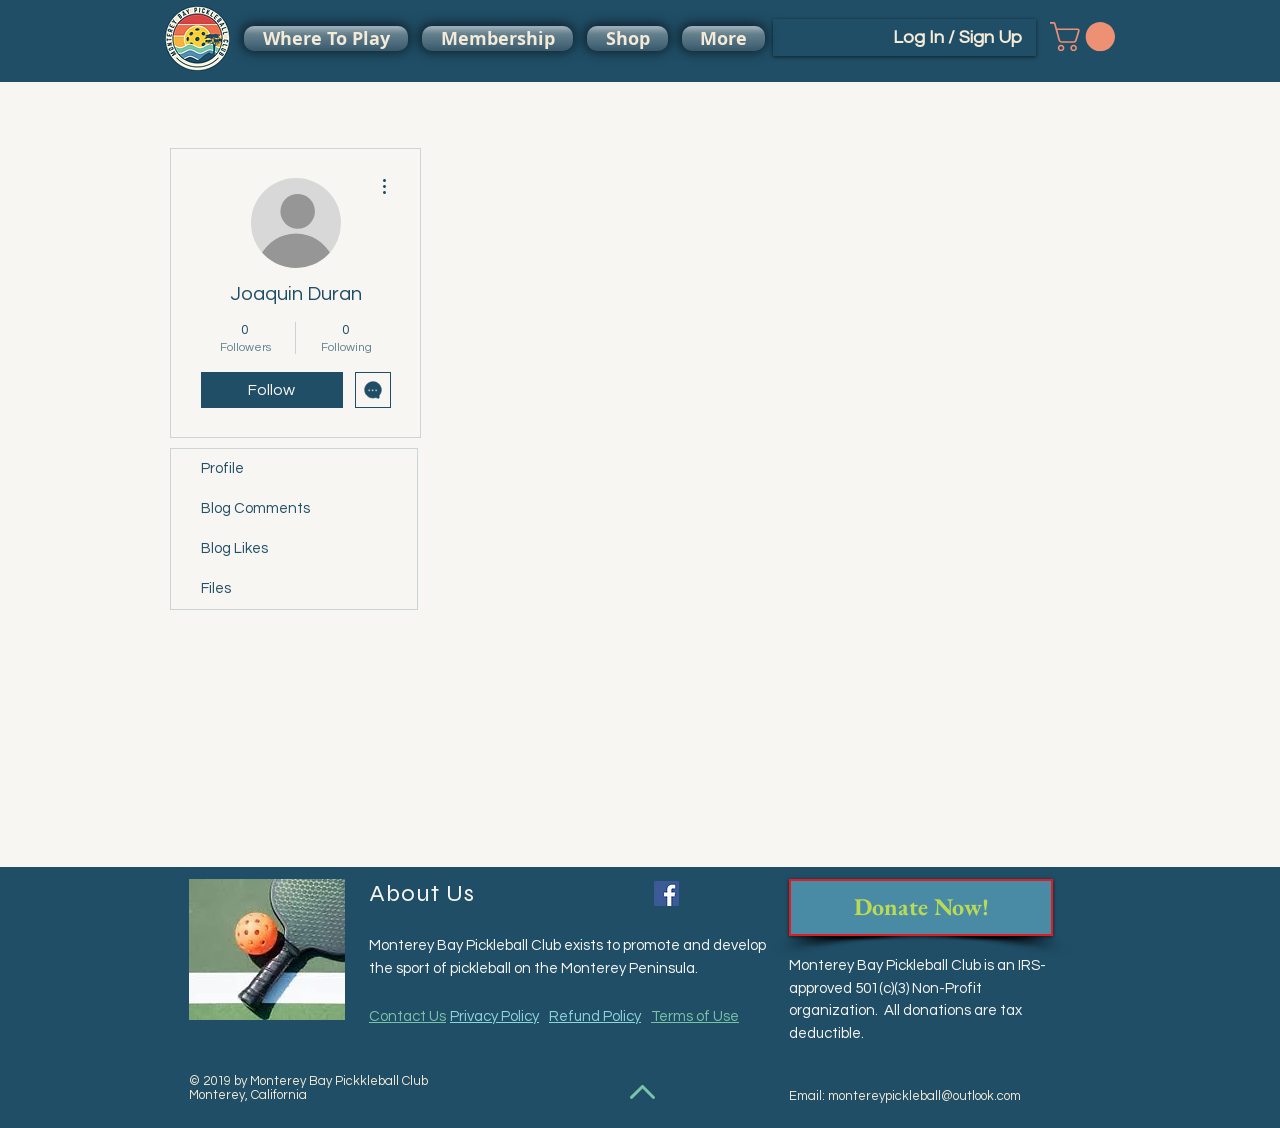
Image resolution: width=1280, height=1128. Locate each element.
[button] (1086, 36)
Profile (222, 468)
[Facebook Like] (723, 896)
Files (216, 588)
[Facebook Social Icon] (666, 893)
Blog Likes (234, 548)
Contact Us (407, 1016)
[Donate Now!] (921, 907)
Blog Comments (255, 508)
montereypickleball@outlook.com (924, 1096)
